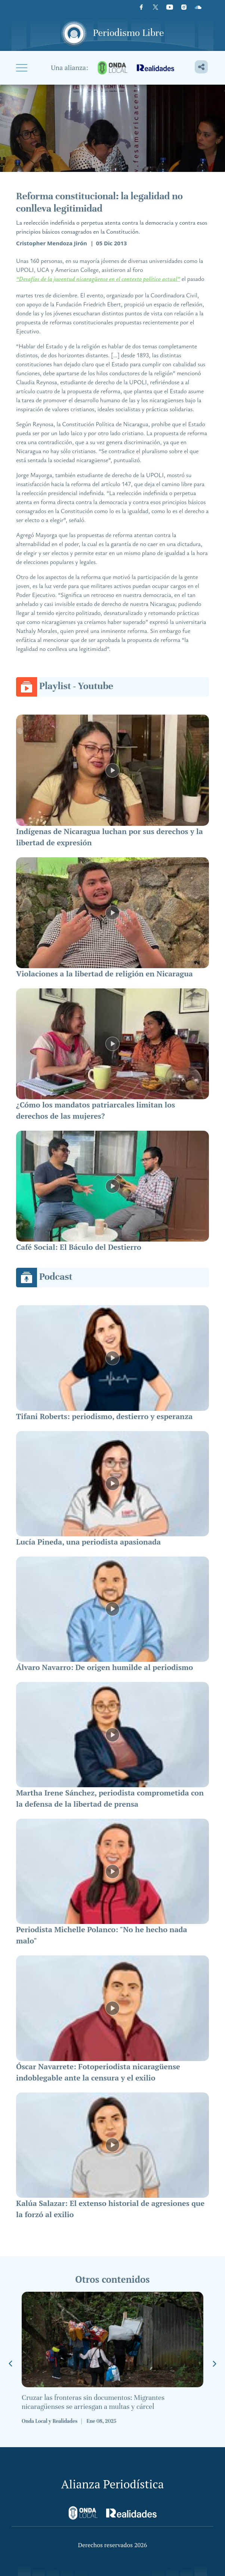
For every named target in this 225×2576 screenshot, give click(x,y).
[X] (155, 7)
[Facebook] (141, 7)
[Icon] (198, 7)
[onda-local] (112, 67)
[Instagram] (184, 7)
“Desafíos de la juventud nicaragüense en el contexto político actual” (98, 279)
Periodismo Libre (128, 33)
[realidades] (155, 67)
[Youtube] (169, 7)
